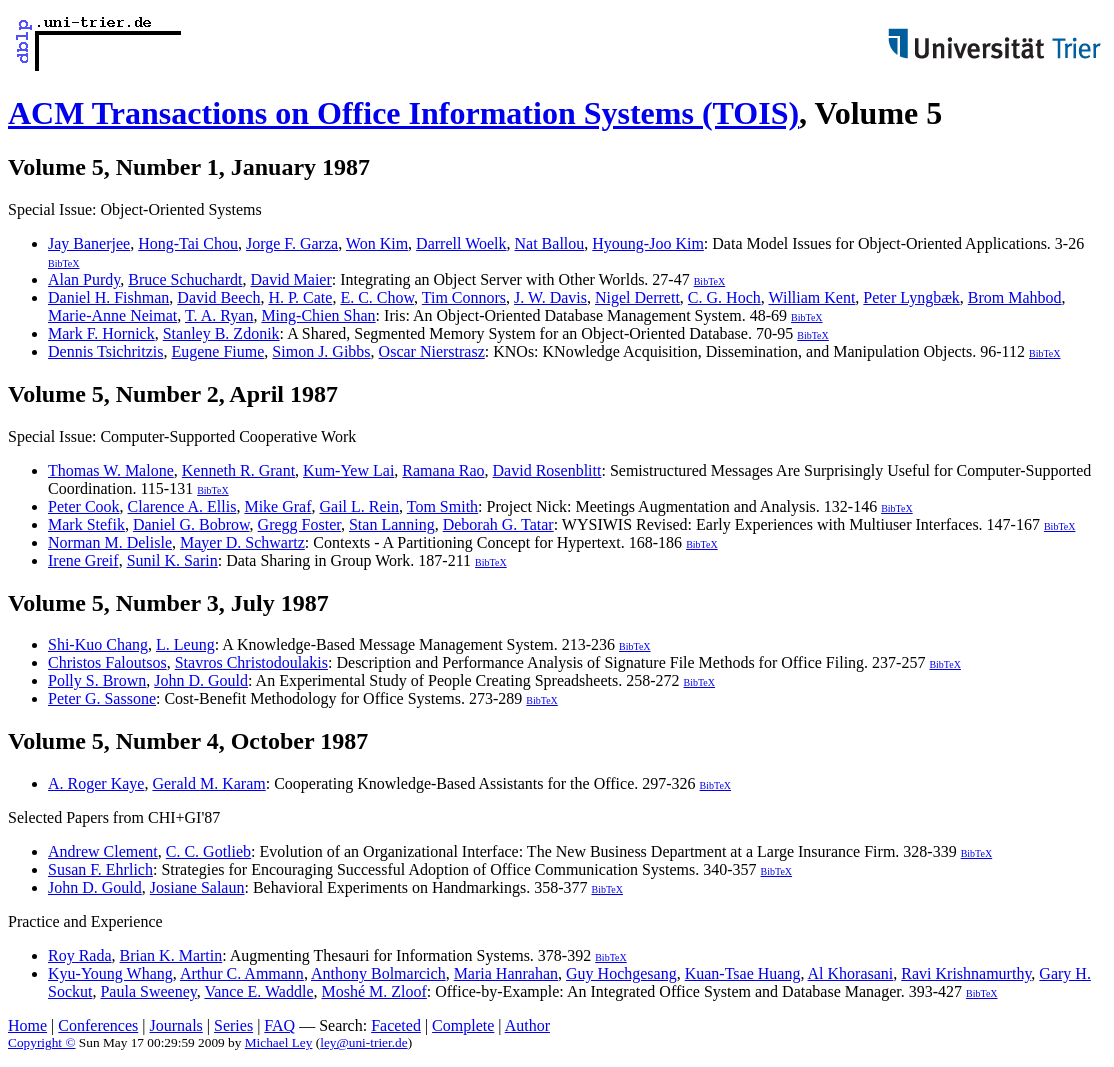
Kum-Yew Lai (348, 470)
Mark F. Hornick (101, 333)
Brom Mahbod (1015, 297)
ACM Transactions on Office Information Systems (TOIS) (403, 113)
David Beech (218, 297)
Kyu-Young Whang (110, 973)
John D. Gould (201, 680)
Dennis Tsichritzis (105, 351)
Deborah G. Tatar (498, 524)
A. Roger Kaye (96, 783)
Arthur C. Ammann (242, 973)
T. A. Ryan (219, 315)
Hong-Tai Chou (188, 243)
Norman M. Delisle (110, 542)
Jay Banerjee (89, 243)
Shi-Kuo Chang (98, 644)
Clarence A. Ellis (182, 506)
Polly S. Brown (97, 680)
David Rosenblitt (547, 470)
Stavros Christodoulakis (251, 662)
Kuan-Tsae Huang (743, 973)
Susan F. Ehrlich (100, 869)
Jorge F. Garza (292, 243)
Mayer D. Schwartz (242, 542)
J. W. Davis (550, 297)
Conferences (98, 1025)
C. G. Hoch (724, 297)
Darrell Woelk (461, 243)
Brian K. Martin (171, 955)
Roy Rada (80, 955)
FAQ (279, 1025)
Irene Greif (83, 560)
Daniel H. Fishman (108, 297)
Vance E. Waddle (258, 991)
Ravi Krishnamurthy (966, 973)
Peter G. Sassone (102, 698)
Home (27, 1025)
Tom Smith (442, 506)
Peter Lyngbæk (911, 297)
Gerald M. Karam (208, 783)
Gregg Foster (299, 524)
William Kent (811, 297)
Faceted (396, 1025)
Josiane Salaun (197, 887)
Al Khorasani (851, 973)
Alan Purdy (84, 279)
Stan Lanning (392, 524)
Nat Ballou (550, 243)
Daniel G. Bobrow (191, 524)
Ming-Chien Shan (318, 315)
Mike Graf (277, 506)
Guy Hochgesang (621, 973)
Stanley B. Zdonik (221, 333)
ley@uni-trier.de (363, 1042)
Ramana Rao (443, 470)
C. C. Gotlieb (208, 851)
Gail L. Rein (360, 506)
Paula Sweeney (148, 991)
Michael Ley (279, 1042)
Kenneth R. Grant (238, 470)
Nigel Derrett (637, 297)
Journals (175, 1025)
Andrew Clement (103, 851)
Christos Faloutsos (107, 662)
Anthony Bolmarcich (378, 973)
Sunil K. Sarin (172, 560)
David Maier (290, 279)
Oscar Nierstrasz (432, 351)
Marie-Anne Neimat (112, 315)
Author (527, 1025)
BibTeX (64, 263)
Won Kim (377, 243)
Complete (463, 1025)
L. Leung (185, 644)
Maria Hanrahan (506, 973)
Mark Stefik (86, 524)
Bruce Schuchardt (185, 279)
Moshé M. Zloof (373, 991)
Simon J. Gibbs (321, 351)
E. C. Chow (377, 297)
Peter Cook (84, 506)
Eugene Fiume (217, 351)
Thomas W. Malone (111, 470)
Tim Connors (464, 297)
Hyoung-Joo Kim (648, 243)
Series (233, 1025)
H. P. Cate (300, 297)
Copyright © (42, 1042)
